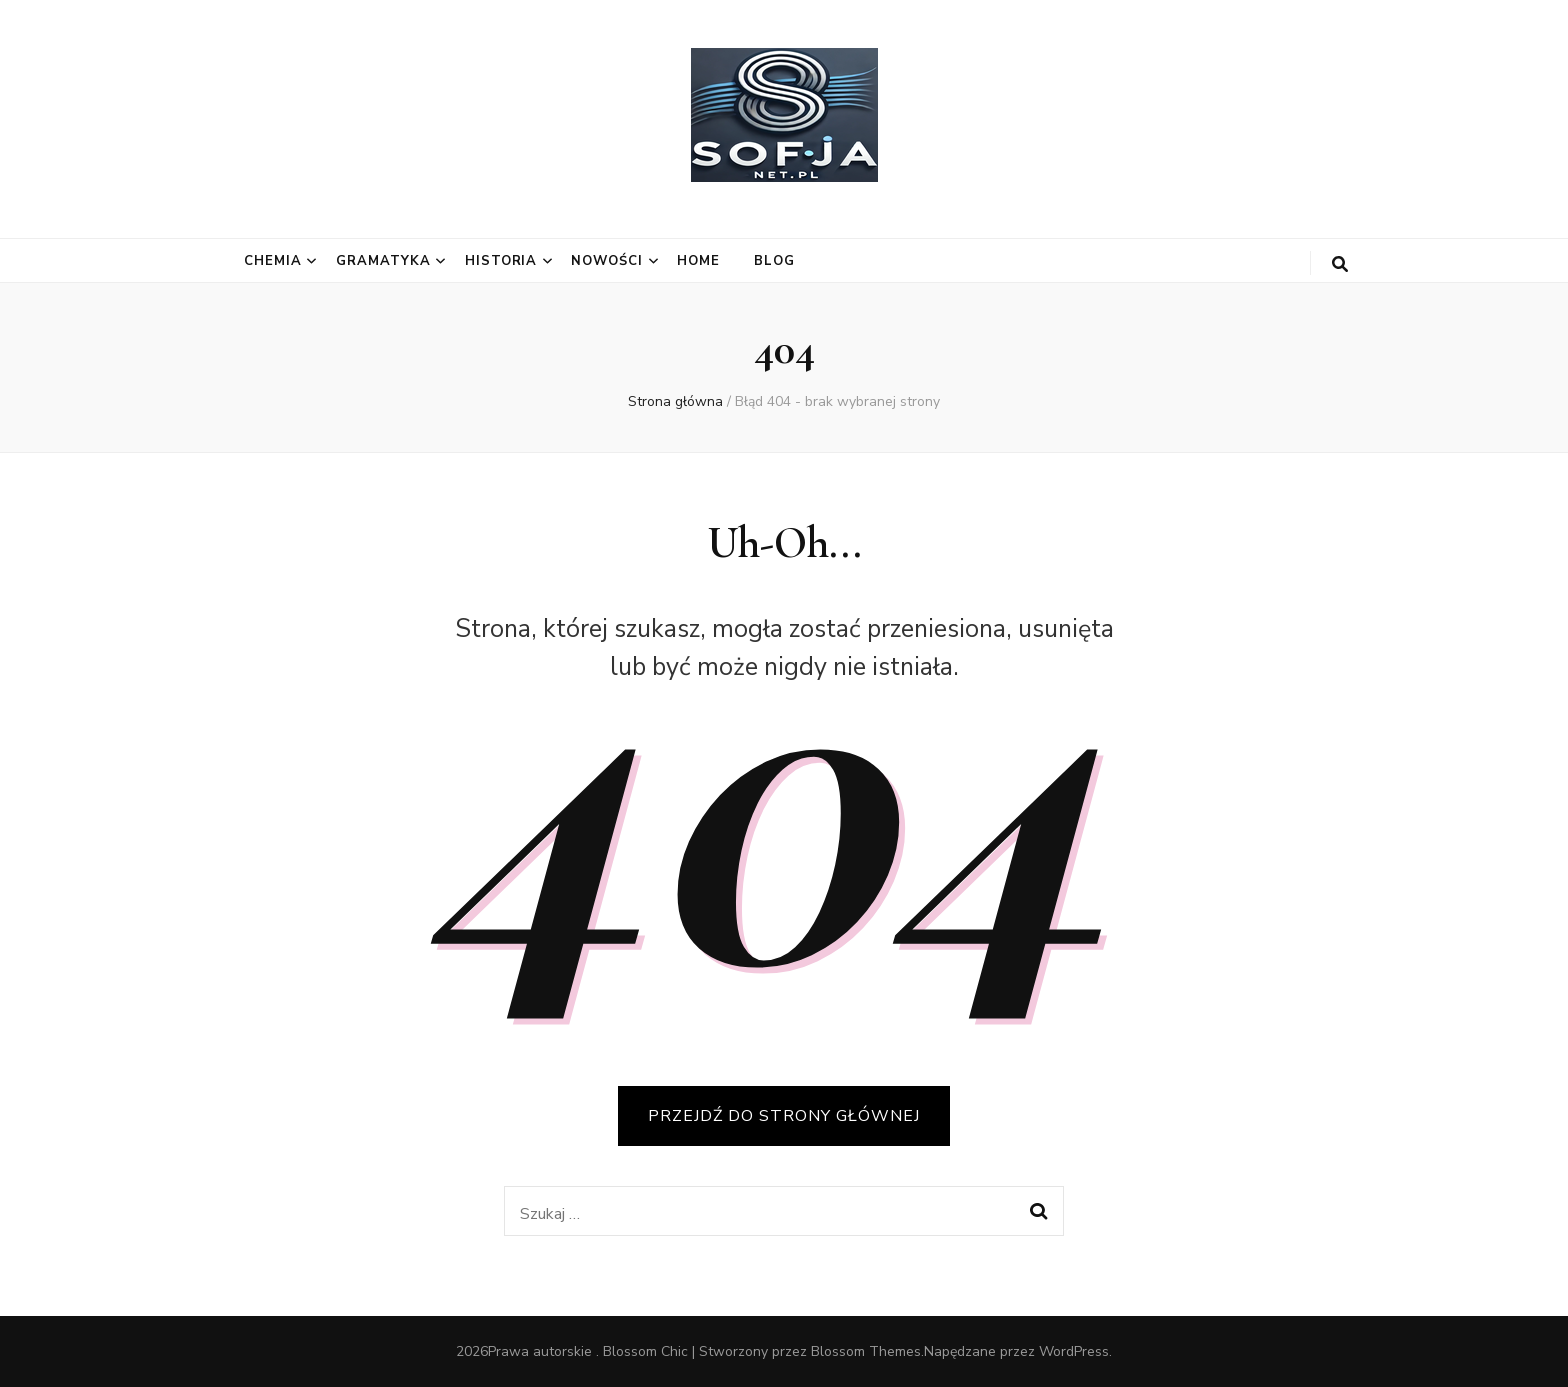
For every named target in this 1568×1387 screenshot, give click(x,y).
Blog (774, 261)
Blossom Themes (866, 1351)
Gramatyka (383, 261)
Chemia (273, 261)
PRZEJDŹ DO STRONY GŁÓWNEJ (784, 1116)
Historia (501, 261)
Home (698, 261)
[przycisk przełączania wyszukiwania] (1340, 264)
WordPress (1074, 1351)
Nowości (607, 261)
